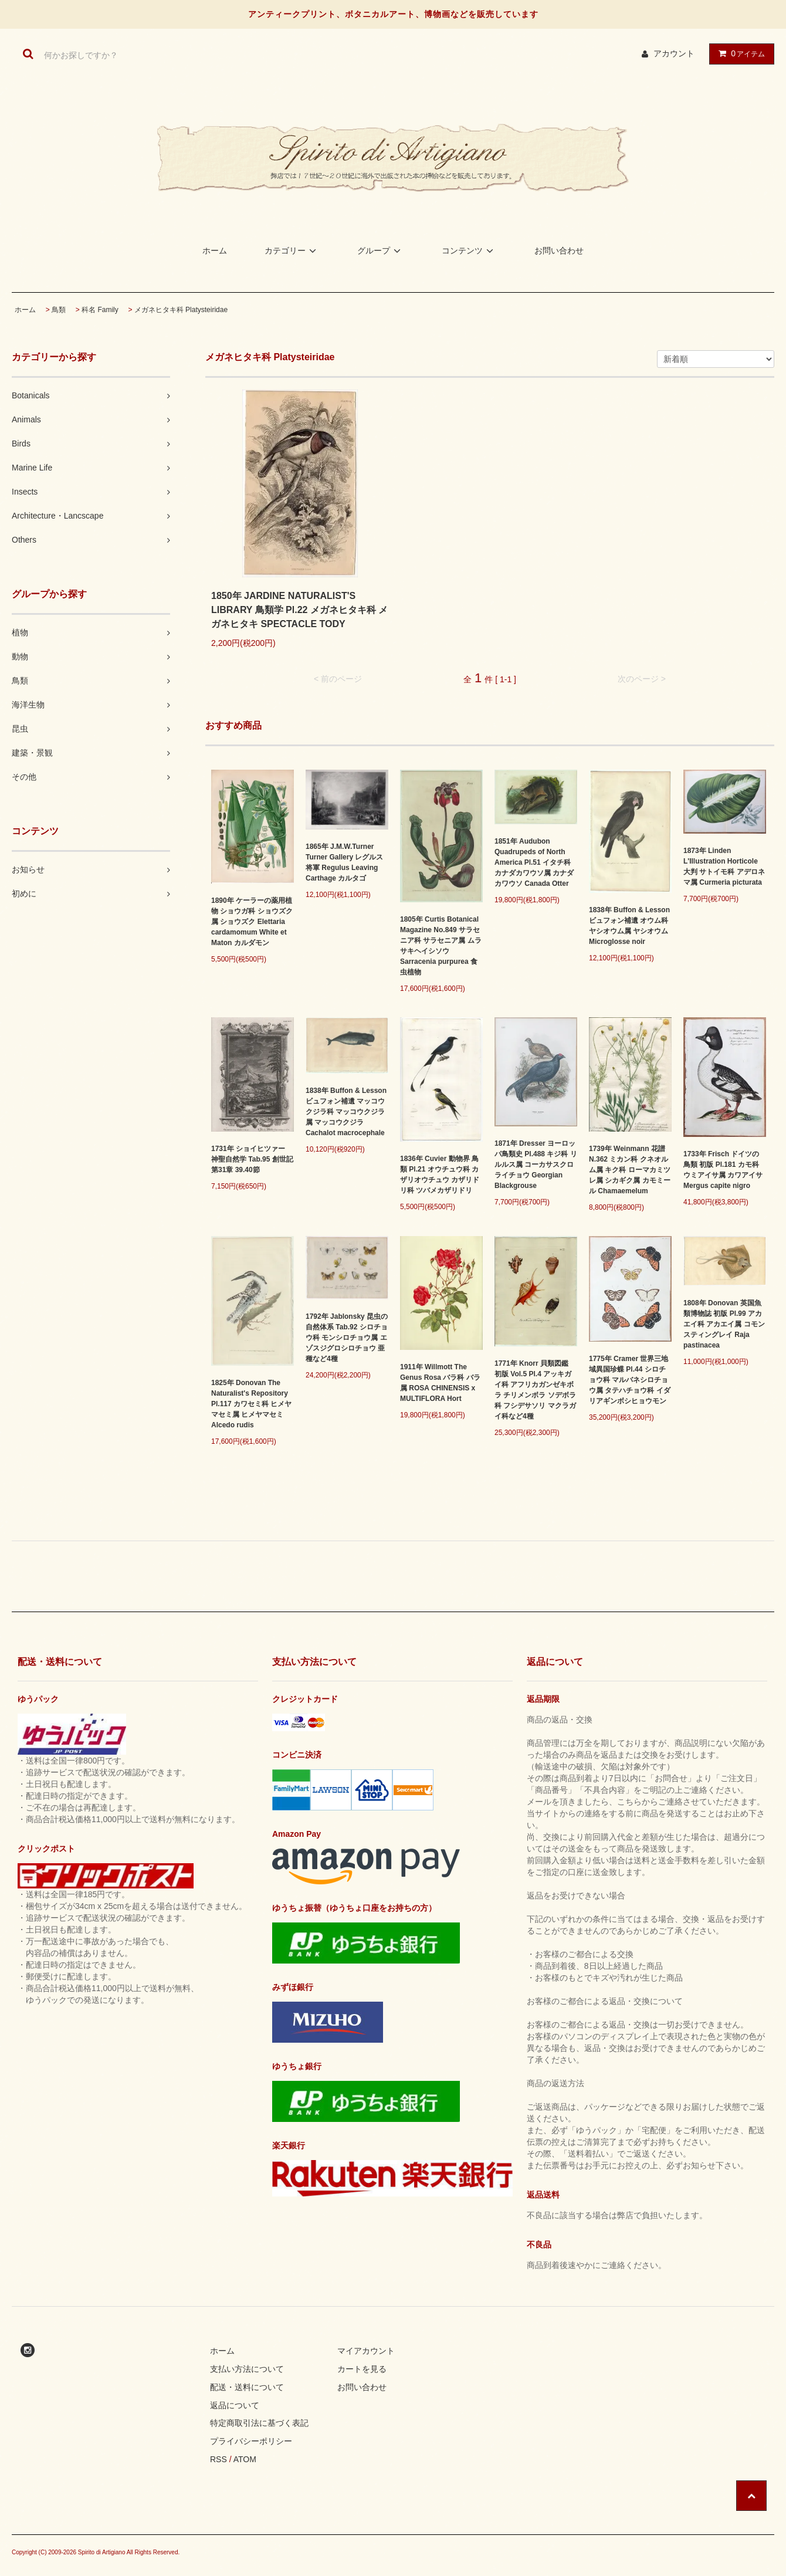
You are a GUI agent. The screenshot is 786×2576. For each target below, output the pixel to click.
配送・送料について (247, 2387)
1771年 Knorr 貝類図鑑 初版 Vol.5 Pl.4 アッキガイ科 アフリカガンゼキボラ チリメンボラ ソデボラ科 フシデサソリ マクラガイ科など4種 (535, 1389)
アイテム (739, 53)
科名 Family (100, 310)
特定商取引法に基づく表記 (259, 2423)
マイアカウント (366, 2350)
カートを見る (362, 2369)
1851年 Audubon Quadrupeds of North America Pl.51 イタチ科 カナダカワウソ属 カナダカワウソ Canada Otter (534, 862)
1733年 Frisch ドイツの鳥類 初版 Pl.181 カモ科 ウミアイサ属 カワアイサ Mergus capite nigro (723, 1170)
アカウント (673, 53)
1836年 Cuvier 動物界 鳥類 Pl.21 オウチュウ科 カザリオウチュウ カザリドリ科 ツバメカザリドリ (439, 1174)
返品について (234, 2405)
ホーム (214, 250)
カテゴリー (292, 250)
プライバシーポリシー (251, 2441)
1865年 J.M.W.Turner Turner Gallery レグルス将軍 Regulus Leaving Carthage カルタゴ (344, 862)
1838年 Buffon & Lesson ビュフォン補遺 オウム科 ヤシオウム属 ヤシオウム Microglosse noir (629, 926)
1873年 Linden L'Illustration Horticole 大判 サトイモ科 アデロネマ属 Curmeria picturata (724, 866)
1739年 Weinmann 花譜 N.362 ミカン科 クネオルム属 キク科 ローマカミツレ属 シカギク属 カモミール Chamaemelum (629, 1170)
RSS (218, 2459)
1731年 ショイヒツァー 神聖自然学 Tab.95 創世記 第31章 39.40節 (252, 1159)
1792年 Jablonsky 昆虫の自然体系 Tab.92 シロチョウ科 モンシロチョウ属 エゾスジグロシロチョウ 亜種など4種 (347, 1337)
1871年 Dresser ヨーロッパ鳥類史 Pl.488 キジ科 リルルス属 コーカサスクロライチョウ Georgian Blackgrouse (535, 1164)
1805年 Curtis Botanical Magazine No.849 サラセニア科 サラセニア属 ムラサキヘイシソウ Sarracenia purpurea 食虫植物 (441, 945)
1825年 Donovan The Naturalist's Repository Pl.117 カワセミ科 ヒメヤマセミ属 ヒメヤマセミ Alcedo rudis (251, 1404)
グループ (380, 250)
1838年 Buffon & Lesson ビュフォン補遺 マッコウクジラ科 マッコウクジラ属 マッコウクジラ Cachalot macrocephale (346, 1111)
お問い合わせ (559, 250)
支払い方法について (247, 2369)
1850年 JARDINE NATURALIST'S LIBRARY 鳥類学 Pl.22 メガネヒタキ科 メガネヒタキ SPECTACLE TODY (299, 610)
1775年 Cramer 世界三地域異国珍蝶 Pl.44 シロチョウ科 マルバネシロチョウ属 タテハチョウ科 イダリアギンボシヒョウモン (629, 1380)
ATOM (244, 2459)
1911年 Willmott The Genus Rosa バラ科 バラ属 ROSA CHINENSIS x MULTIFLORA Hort (440, 1383)
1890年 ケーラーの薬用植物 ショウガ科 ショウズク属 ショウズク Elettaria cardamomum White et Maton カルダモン (252, 921)
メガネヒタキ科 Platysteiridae (181, 310)
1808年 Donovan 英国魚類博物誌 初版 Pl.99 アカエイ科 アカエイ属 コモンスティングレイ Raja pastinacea (724, 1324)
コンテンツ (469, 250)
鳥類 (59, 310)
